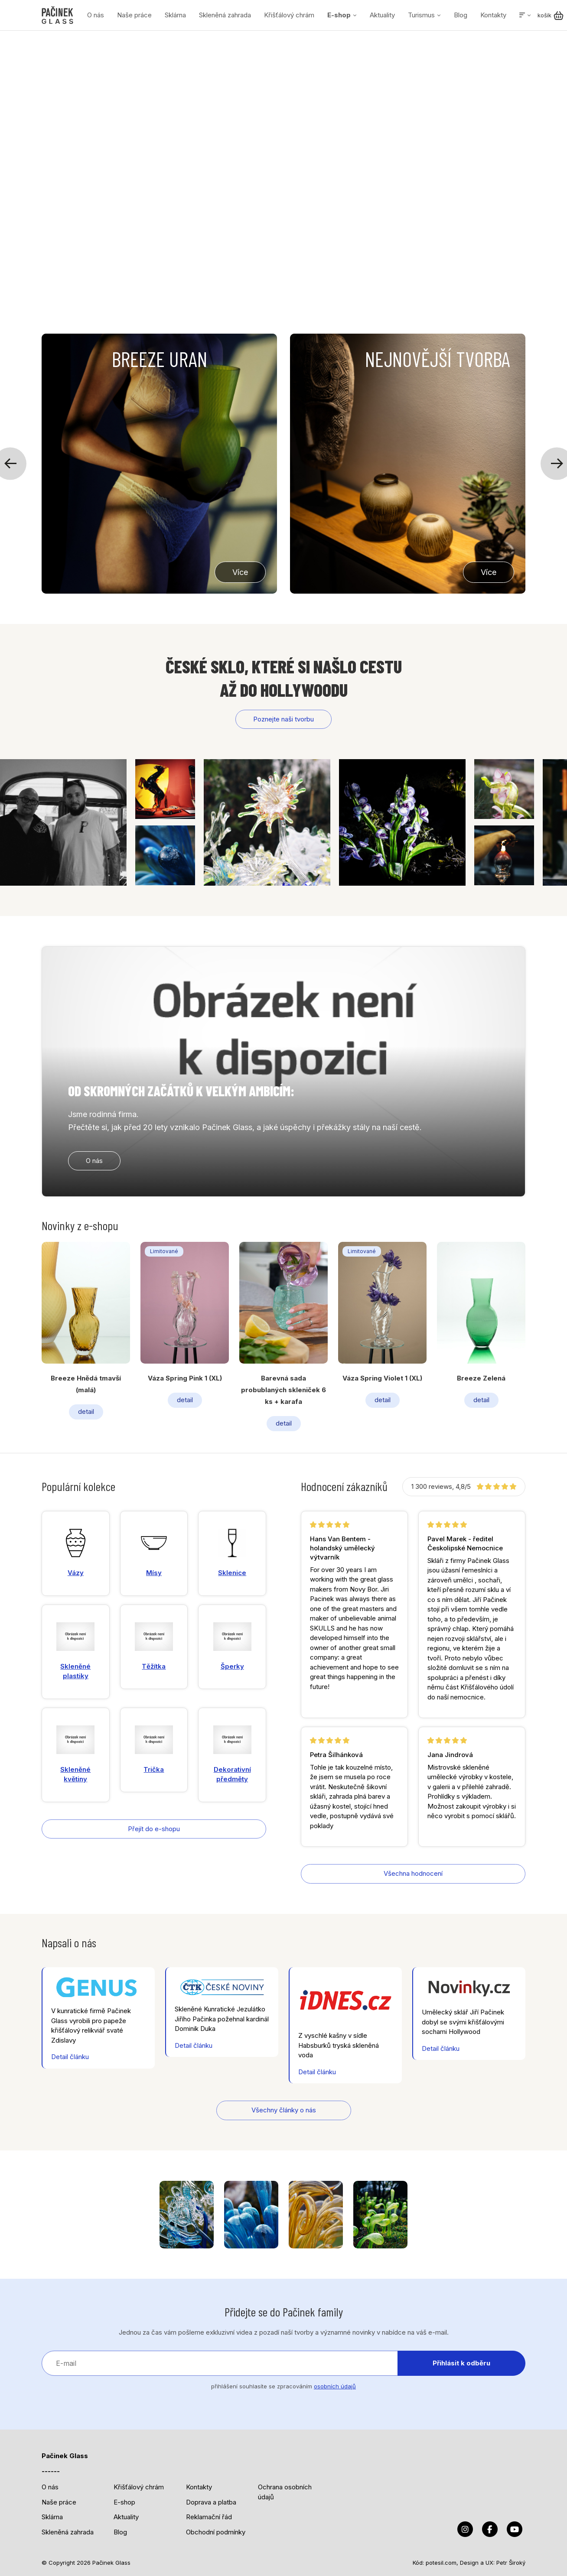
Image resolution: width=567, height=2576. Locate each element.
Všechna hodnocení (413, 1873)
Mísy (154, 1553)
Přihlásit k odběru (461, 2363)
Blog (460, 15)
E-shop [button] (339, 15)
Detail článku (70, 2057)
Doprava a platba (211, 2502)
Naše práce (134, 15)
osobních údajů (335, 2386)
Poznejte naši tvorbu (283, 719)
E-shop (124, 2502)
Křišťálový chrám (289, 15)
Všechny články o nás (283, 2110)
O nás (95, 15)
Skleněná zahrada (225, 15)
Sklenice (232, 1553)
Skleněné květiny (75, 1754)
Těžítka (154, 1646)
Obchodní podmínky (215, 2532)
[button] (525, 15)
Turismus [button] (421, 15)
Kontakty (493, 15)
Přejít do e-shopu (154, 1829)
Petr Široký (510, 2562)
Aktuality (382, 15)
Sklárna (175, 15)
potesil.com (441, 2562)
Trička (154, 1749)
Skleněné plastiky (75, 1651)
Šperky (232, 1646)
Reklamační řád (209, 2517)
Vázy (75, 1553)
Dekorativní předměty (232, 1754)
